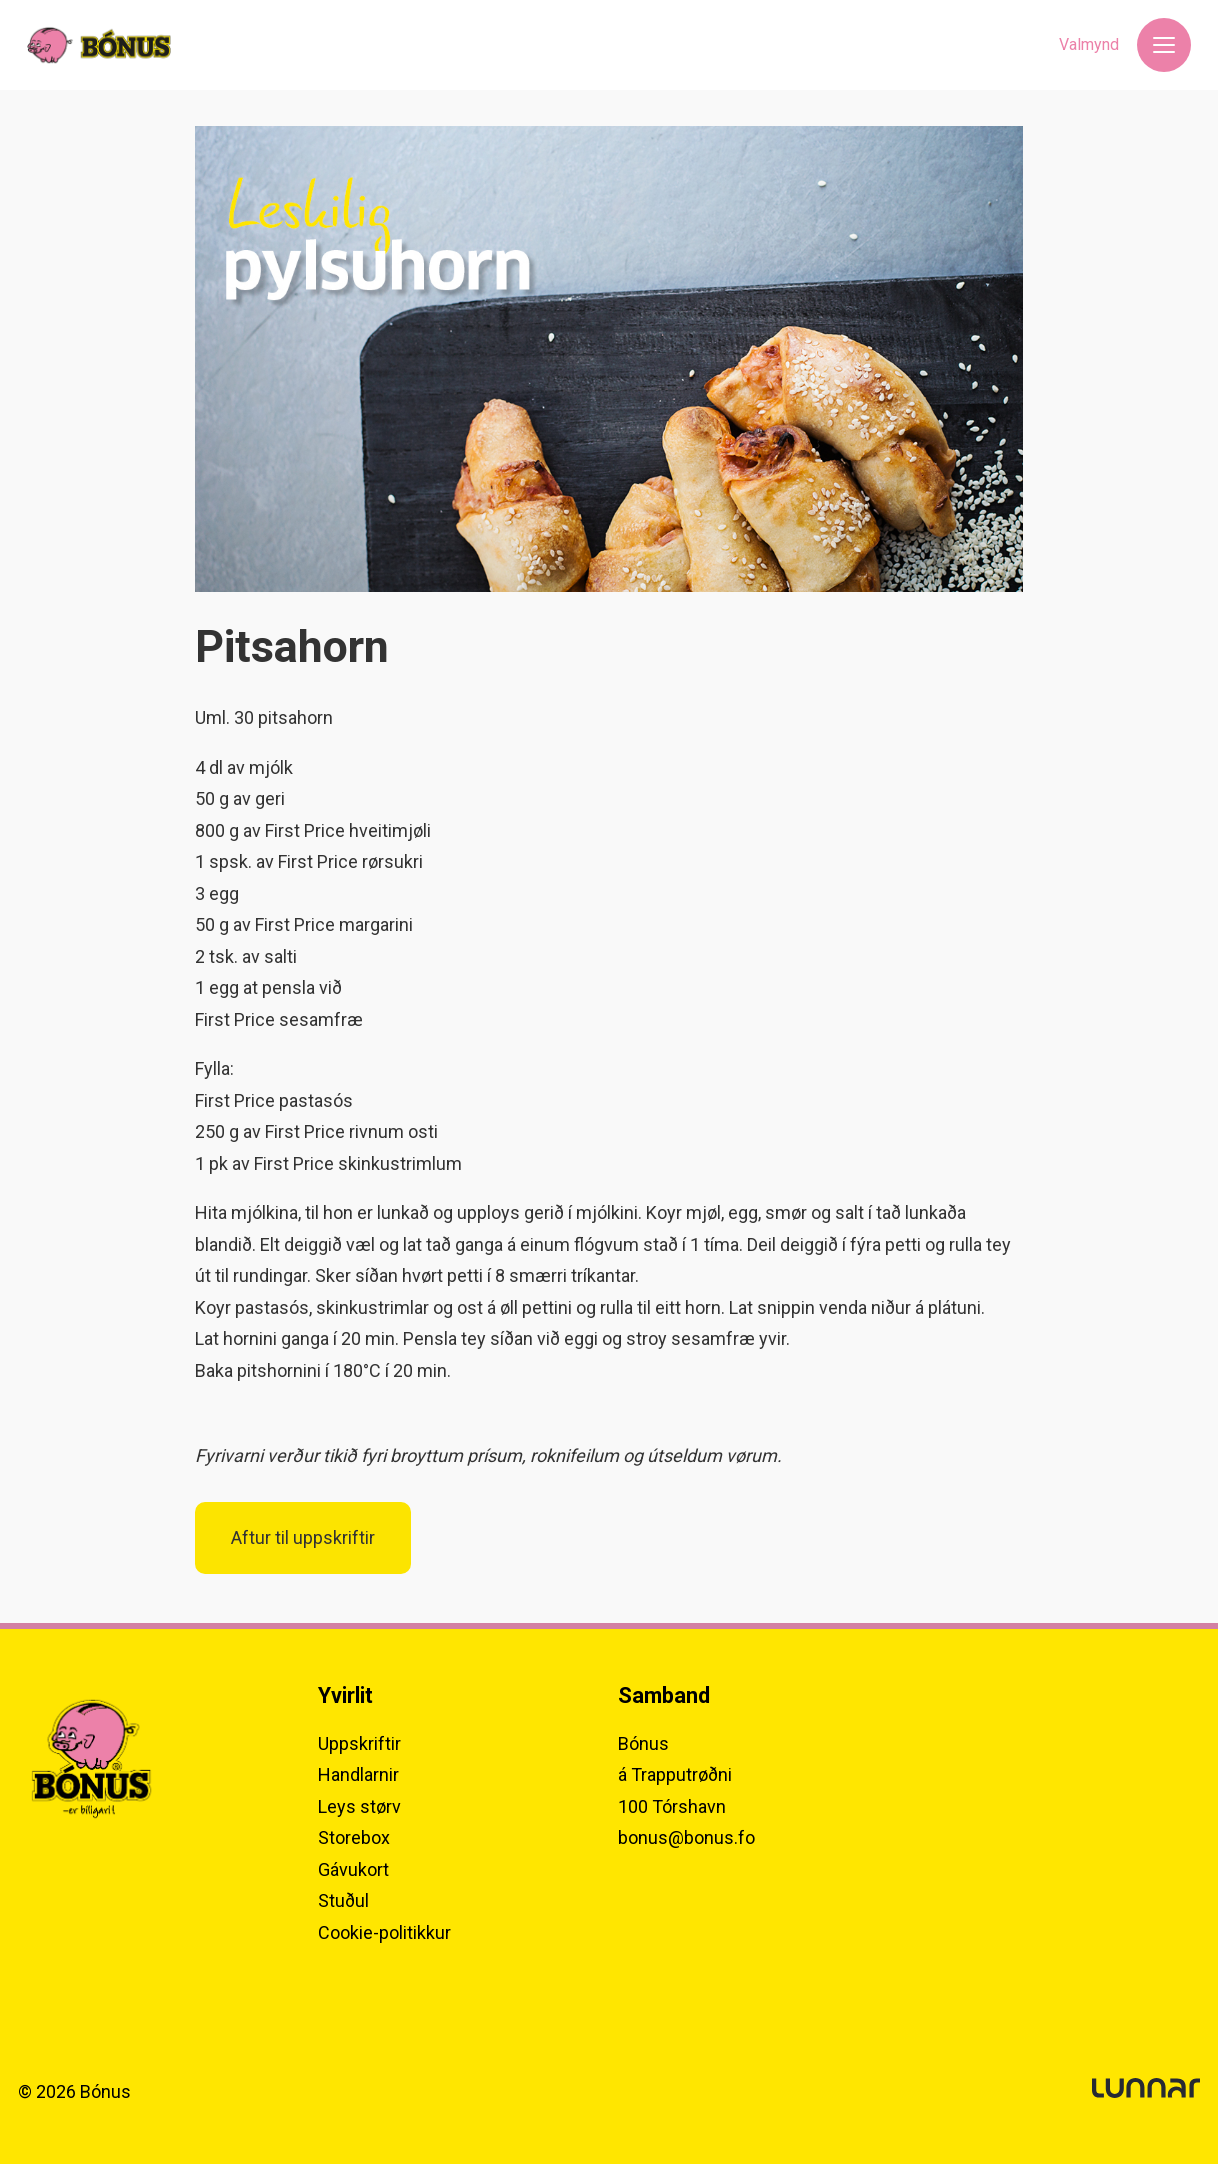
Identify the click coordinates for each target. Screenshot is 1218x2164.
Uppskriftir (359, 1743)
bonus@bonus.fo (686, 1837)
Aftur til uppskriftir (303, 1538)
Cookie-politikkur (384, 1932)
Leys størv (359, 1806)
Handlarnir (358, 1774)
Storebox (354, 1837)
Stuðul (343, 1900)
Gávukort (353, 1869)
